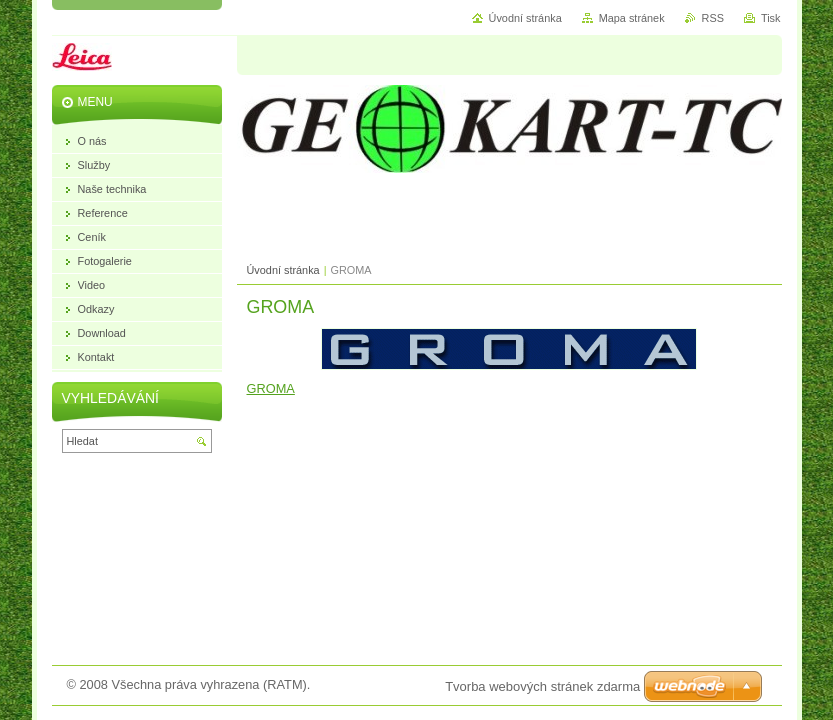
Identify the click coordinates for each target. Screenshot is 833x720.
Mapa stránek (632, 18)
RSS (713, 18)
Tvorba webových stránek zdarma (542, 686)
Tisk (771, 18)
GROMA (271, 388)
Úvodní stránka (283, 270)
